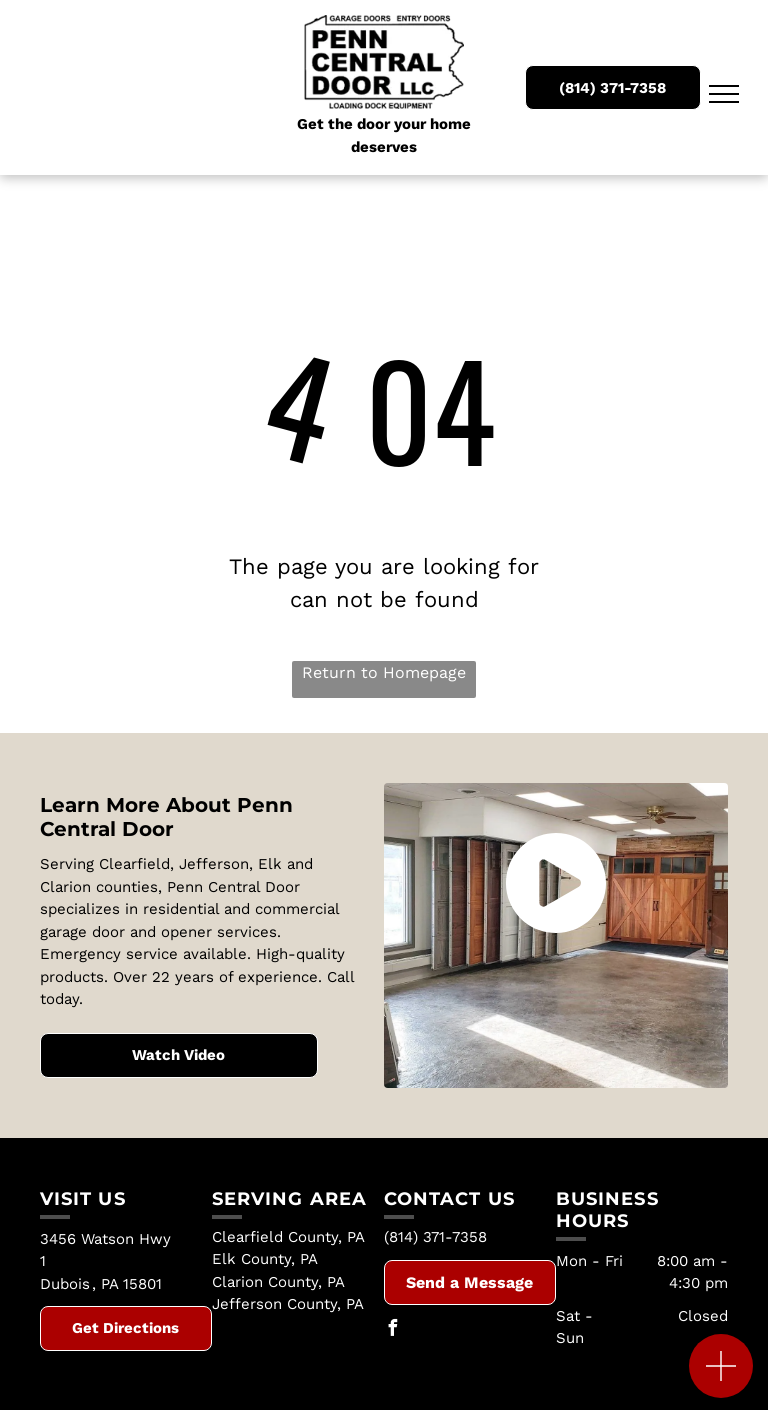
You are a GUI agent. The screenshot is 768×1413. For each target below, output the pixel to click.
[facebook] (392, 1330)
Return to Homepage (384, 672)
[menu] (724, 94)
